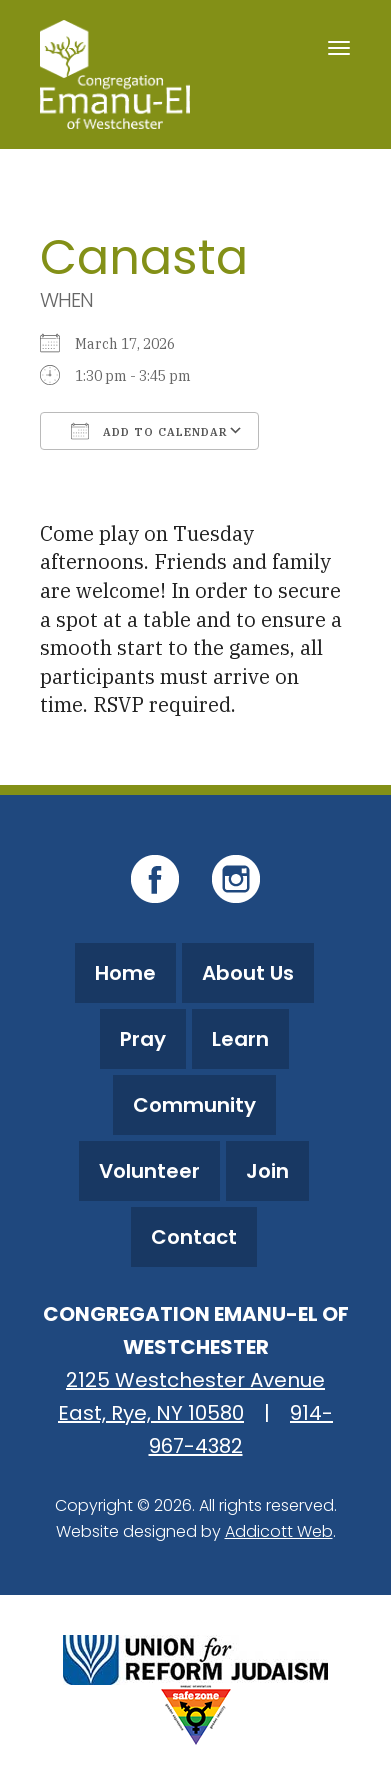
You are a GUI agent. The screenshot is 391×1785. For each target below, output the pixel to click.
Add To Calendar (149, 431)
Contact (194, 1237)
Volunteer (149, 1171)
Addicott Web (279, 1531)
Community (194, 1105)
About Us (248, 973)
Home (125, 973)
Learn (240, 1039)
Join (267, 1171)
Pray (143, 1039)
